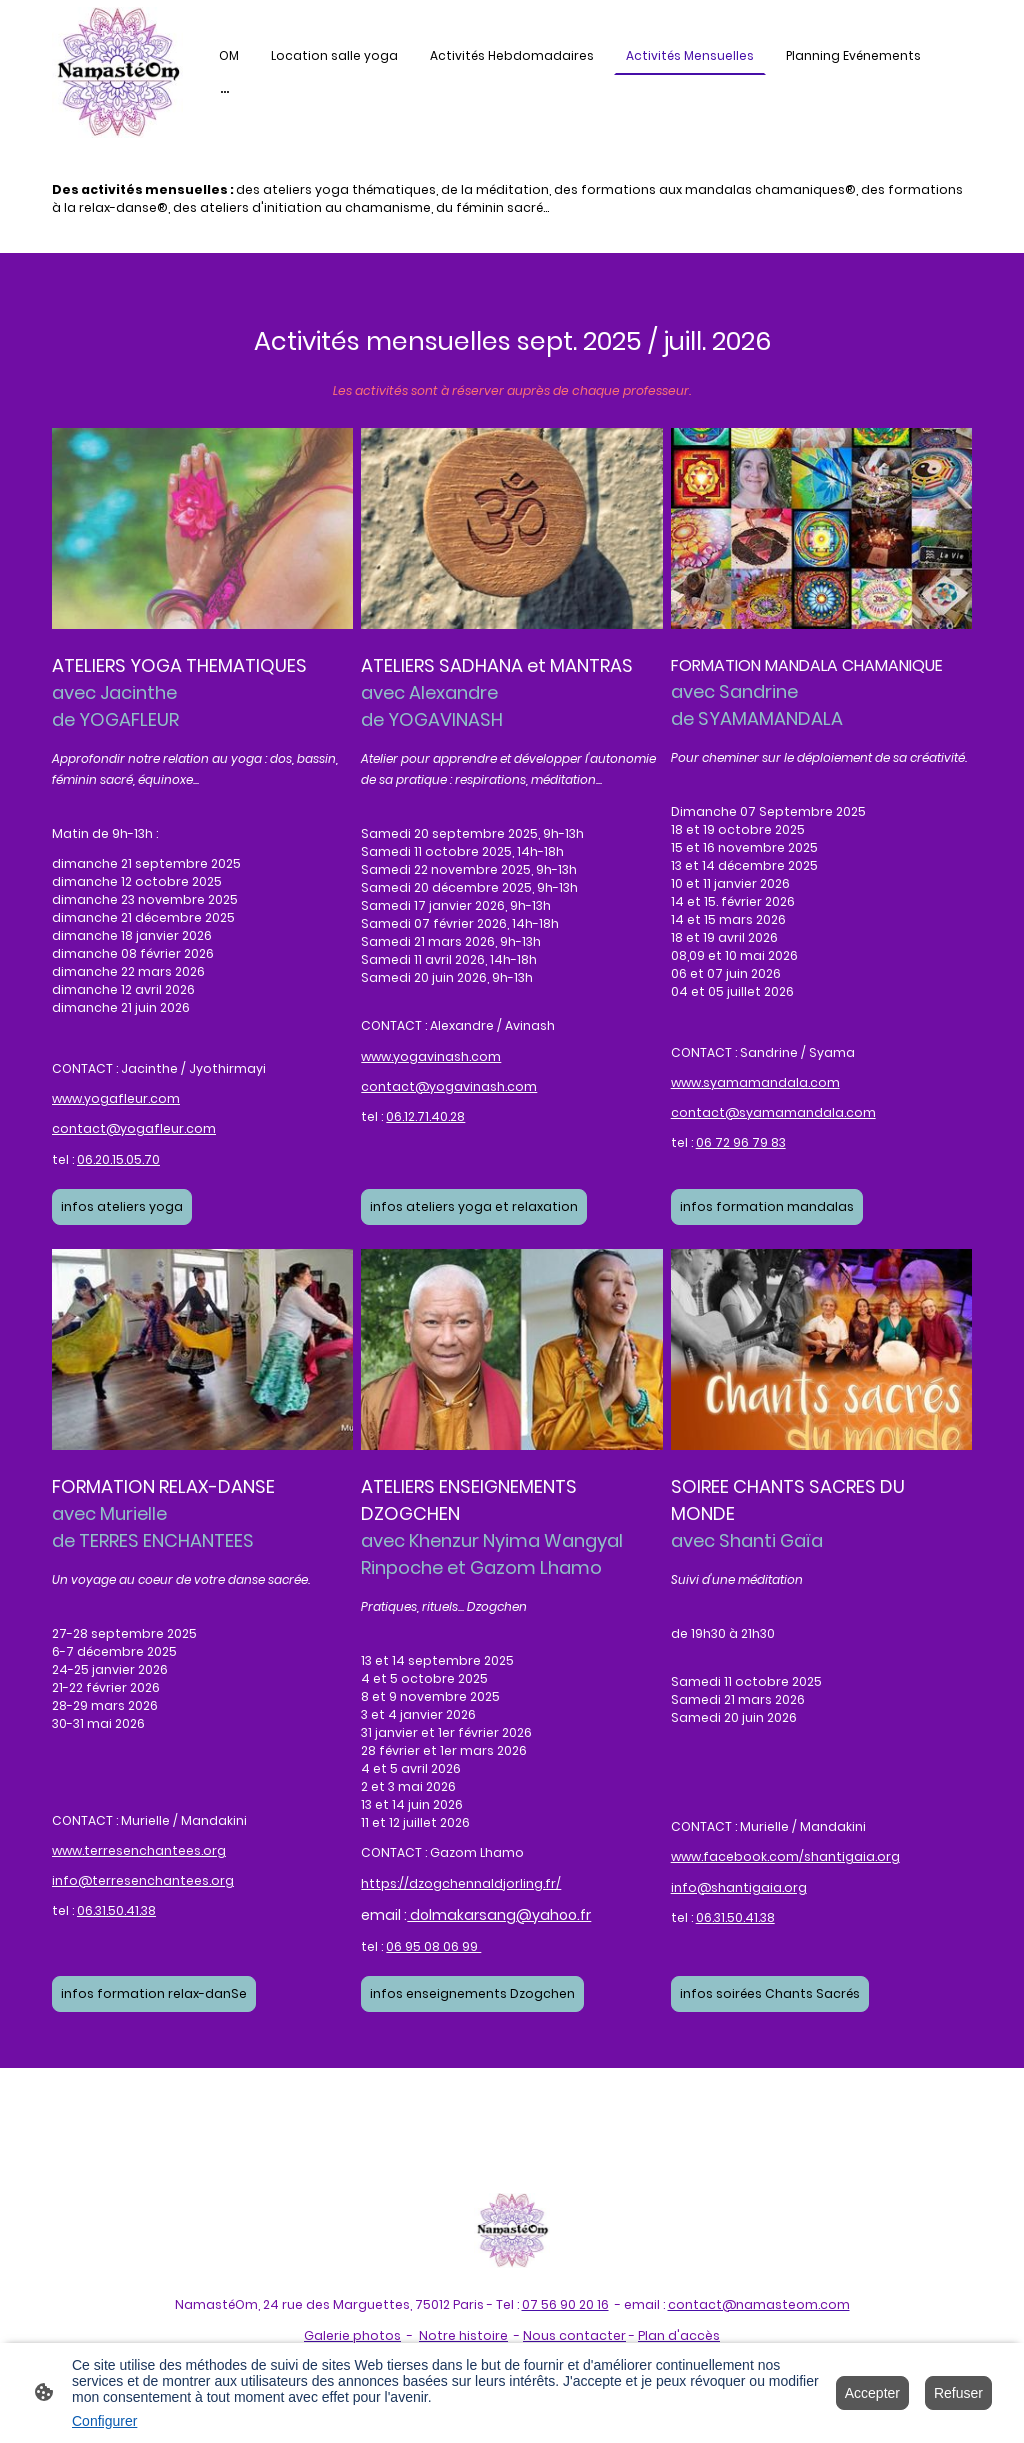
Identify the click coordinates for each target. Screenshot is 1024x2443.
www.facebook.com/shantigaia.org (785, 1856)
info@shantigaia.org (739, 1887)
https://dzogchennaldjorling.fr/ (461, 1883)
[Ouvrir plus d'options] (225, 92)
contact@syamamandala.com (773, 1112)
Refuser (958, 2393)
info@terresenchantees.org (143, 1880)
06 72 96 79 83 (741, 1142)
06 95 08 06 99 (433, 1946)
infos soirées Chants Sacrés (770, 1993)
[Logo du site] (117, 72)
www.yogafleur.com (116, 1098)
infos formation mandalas (767, 1206)
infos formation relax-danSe (154, 1993)
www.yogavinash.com (431, 1056)
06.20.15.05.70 (118, 1159)
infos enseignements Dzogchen (472, 1993)
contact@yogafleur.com (134, 1128)
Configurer (104, 2421)
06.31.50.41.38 (116, 1910)
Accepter (872, 2393)
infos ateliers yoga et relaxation (474, 1206)
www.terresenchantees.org (139, 1850)
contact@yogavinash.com (449, 1086)
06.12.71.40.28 (425, 1116)
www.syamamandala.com (755, 1082)
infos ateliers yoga (122, 1206)
